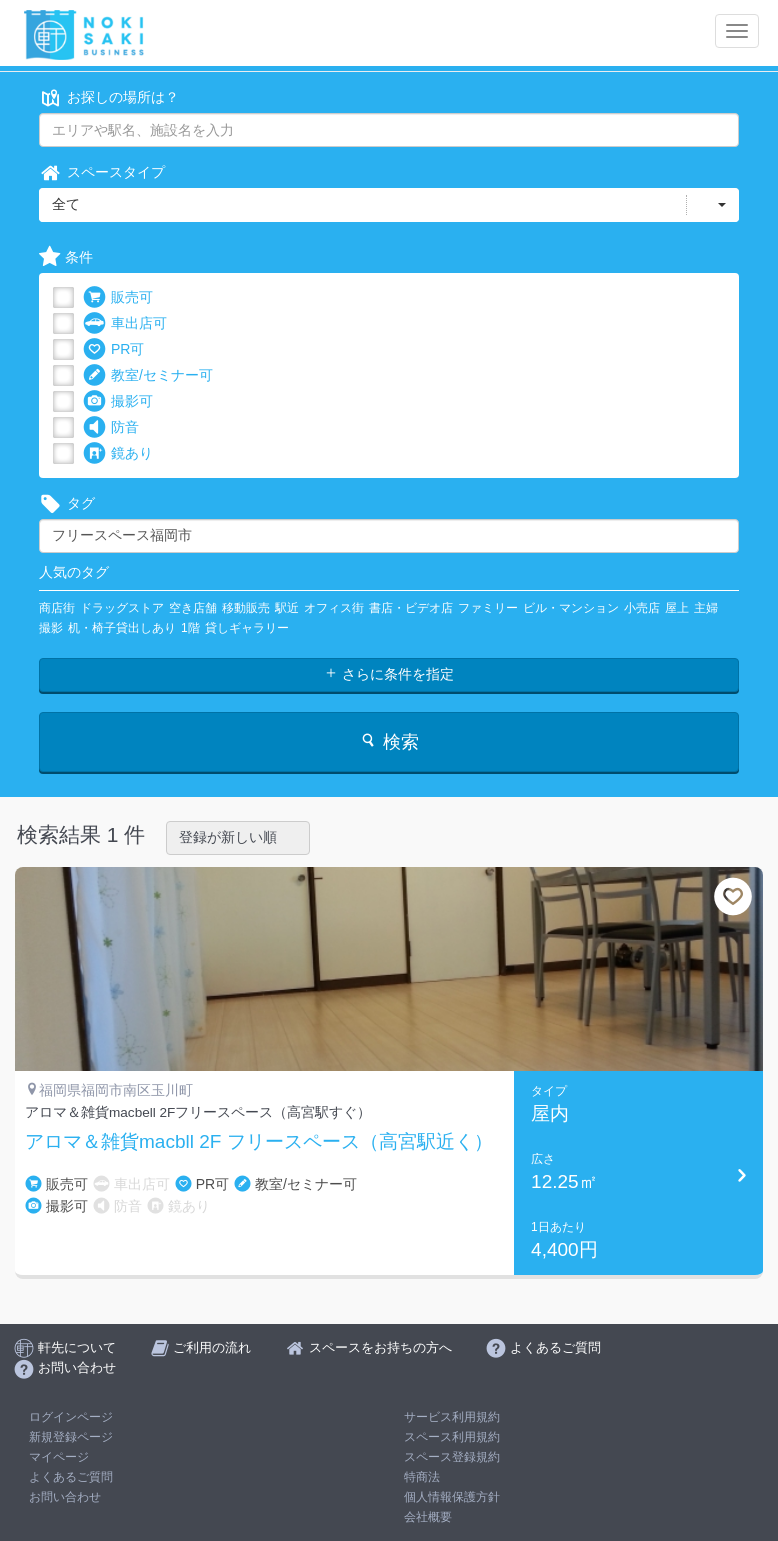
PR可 (113, 349)
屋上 (677, 608)
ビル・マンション (571, 608)
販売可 (118, 297)
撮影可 (118, 401)
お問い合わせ (65, 1497)
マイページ (59, 1457)
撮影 (51, 628)
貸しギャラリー (247, 628)
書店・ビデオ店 (411, 608)
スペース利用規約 (452, 1437)
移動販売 (246, 608)
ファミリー (488, 608)
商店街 (57, 608)
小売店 (642, 608)
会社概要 (428, 1517)
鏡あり (118, 453)
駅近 (287, 608)
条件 (66, 257)
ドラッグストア (122, 608)
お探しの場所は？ (109, 97)
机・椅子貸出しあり (122, 628)
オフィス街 (334, 608)
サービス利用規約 (452, 1417)
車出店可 (125, 323)
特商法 (422, 1477)
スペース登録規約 (452, 1457)
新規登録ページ (71, 1437)
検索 (388, 741)
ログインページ (71, 1417)
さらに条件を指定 (389, 674)
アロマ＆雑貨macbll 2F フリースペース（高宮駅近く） (259, 1142)
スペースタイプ (102, 172)
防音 (111, 427)
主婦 (706, 608)
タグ (67, 503)
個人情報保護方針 (452, 1497)
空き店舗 (193, 608)
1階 (190, 628)
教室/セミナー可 (148, 375)
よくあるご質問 (71, 1477)
